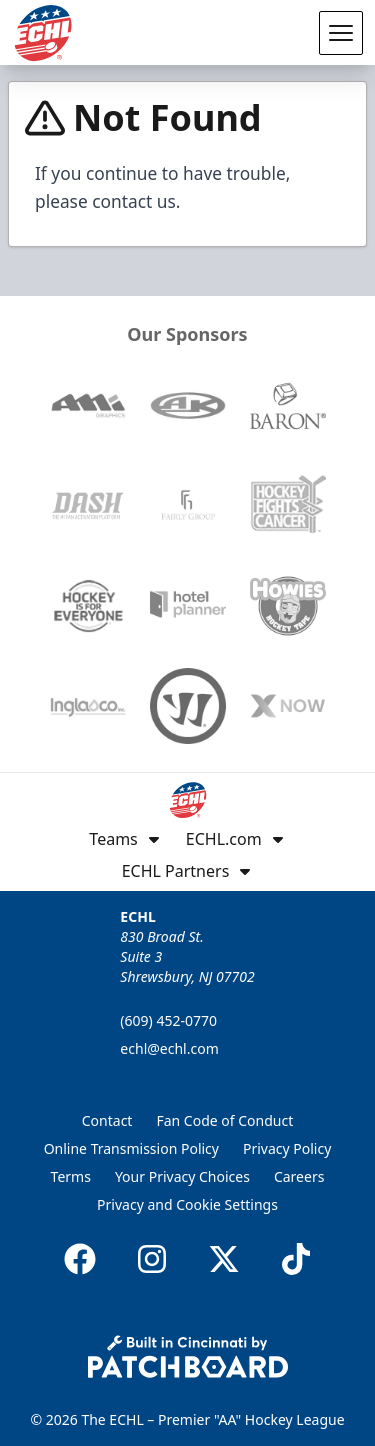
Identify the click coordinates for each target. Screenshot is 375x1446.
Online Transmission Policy (131, 1148)
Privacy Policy (287, 1148)
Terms (71, 1176)
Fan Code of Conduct (224, 1120)
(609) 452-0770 (168, 1020)
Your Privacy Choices (182, 1176)
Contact (107, 1120)
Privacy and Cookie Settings (187, 1204)
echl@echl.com (169, 1048)
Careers (299, 1176)
